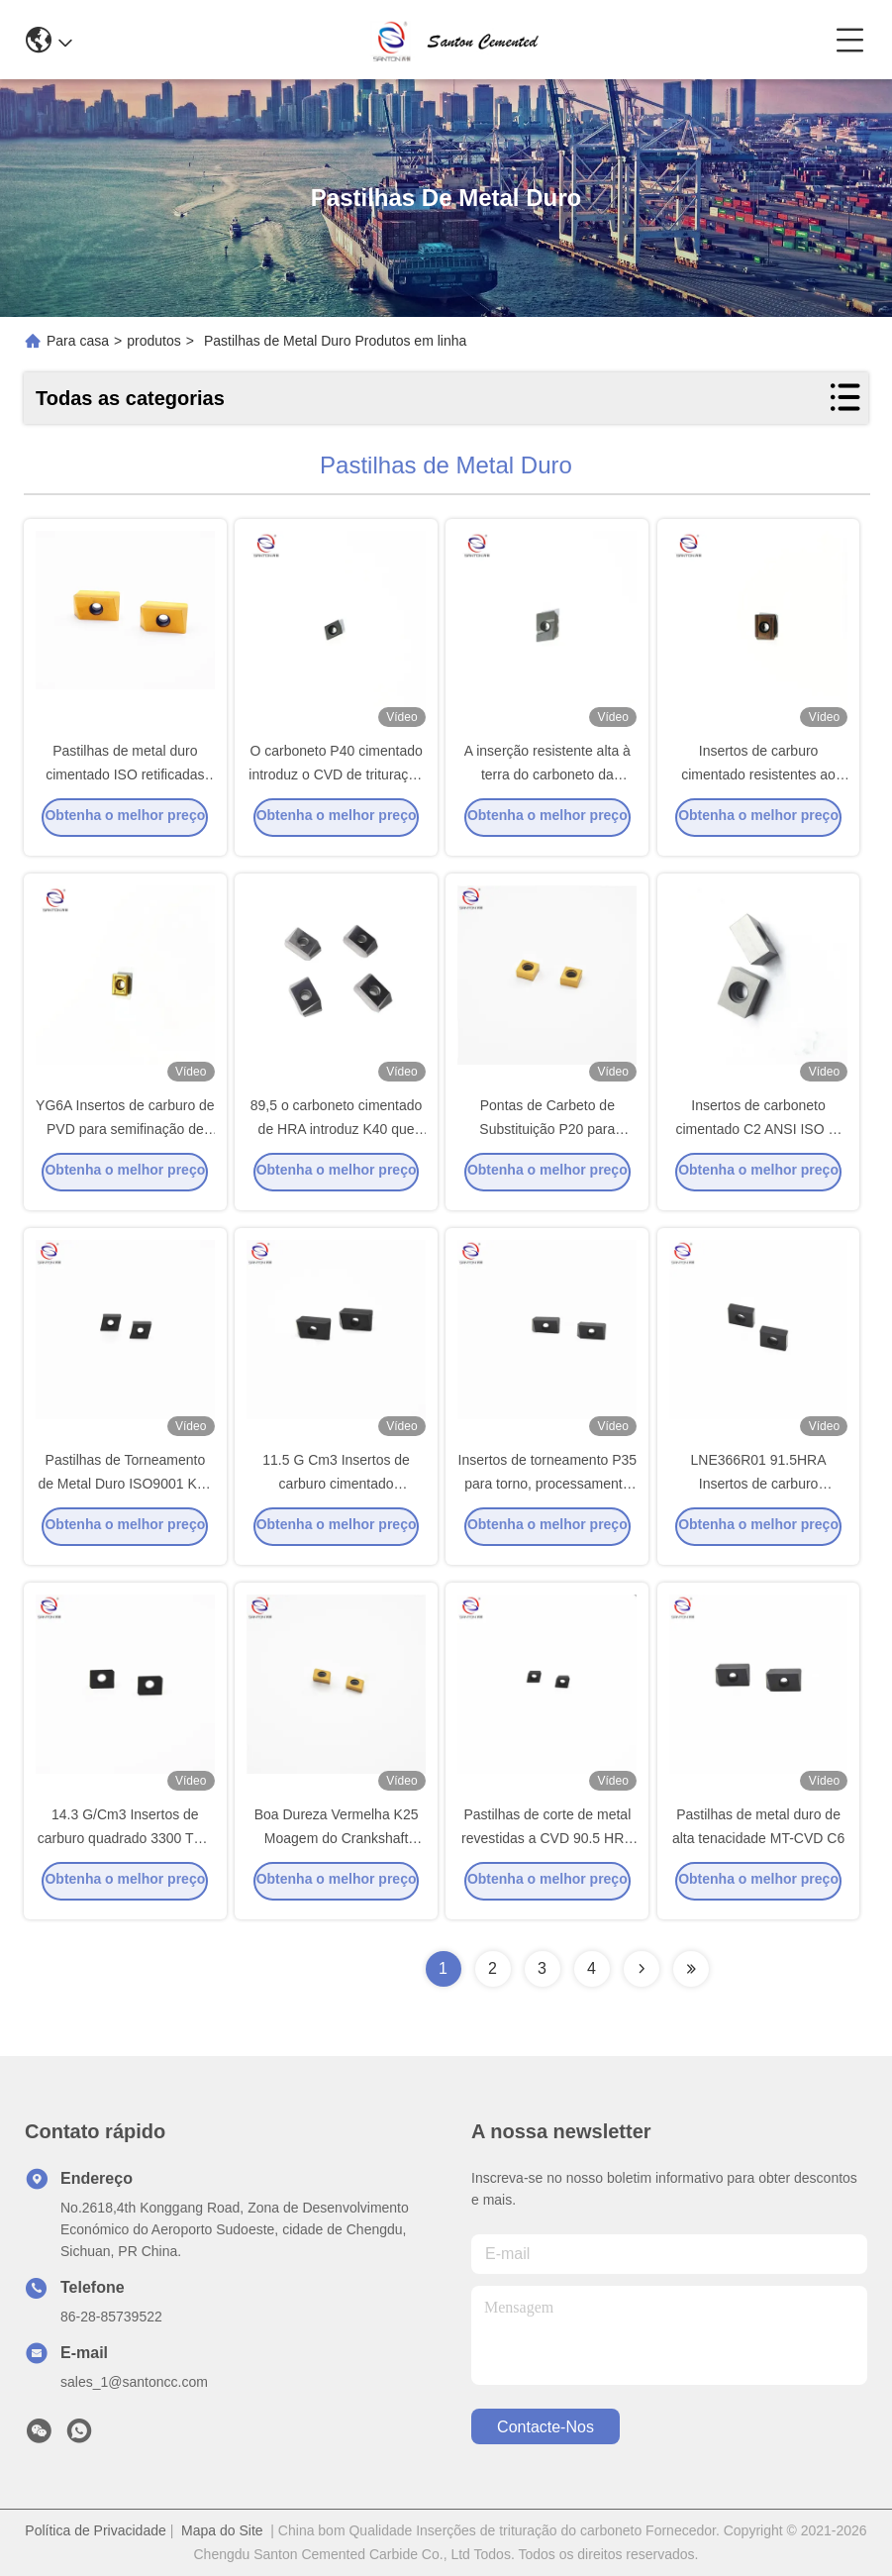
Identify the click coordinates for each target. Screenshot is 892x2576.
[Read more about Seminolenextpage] (641, 1969)
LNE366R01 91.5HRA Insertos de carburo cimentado (759, 1489)
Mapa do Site (222, 2530)
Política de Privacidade (95, 2530)
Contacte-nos (545, 2427)
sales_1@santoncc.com (134, 2382)
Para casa (78, 341)
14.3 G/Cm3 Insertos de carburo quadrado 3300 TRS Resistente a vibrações (125, 1844)
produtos (153, 341)
